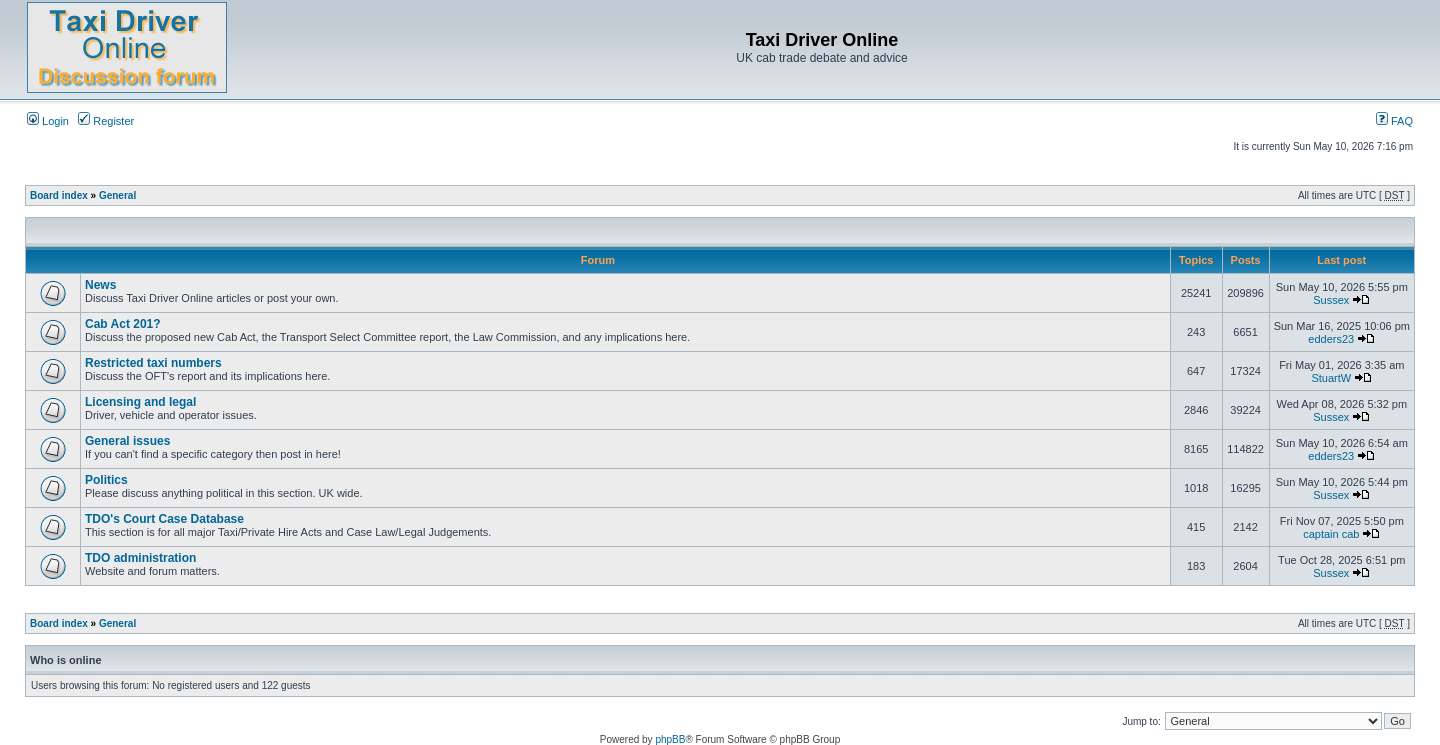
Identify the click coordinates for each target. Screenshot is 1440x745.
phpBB (670, 739)
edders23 (1331, 339)
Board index (59, 195)
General (117, 195)
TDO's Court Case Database (164, 519)
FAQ (1394, 121)
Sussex (1331, 300)
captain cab (1331, 534)
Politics (106, 480)
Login (48, 121)
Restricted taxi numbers (153, 363)
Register (106, 121)
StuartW (1331, 378)
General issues (127, 441)
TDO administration (140, 558)
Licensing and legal (140, 402)
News (100, 285)
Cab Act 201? (123, 324)
